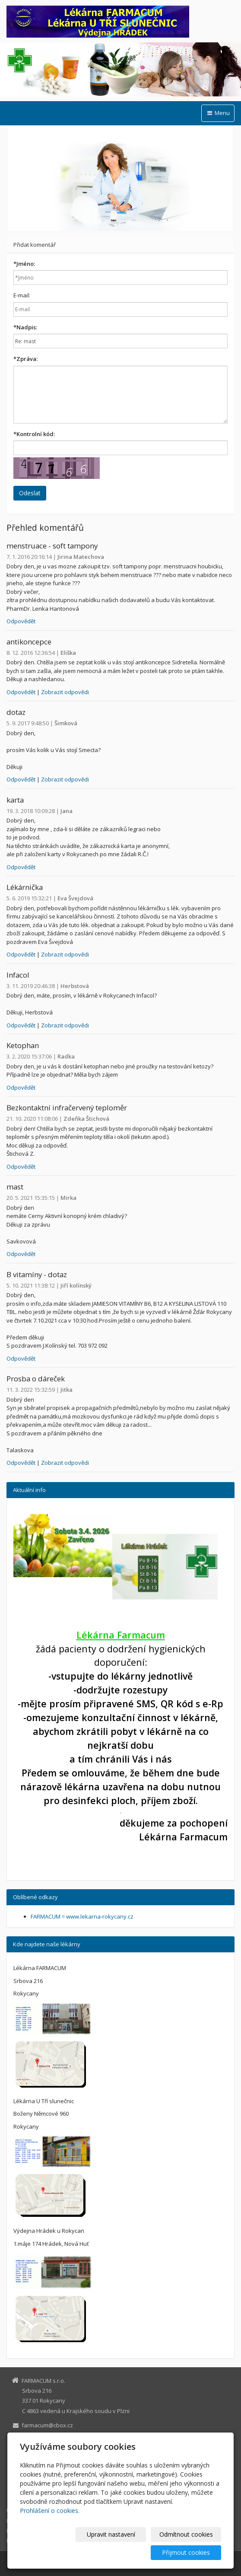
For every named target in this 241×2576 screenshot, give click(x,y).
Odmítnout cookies (188, 2534)
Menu (218, 113)
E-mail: (21, 295)
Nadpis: (25, 327)
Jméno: (24, 264)
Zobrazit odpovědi (65, 692)
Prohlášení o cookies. (49, 2510)
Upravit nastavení (117, 2534)
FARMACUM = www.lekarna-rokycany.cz (82, 1916)
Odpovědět (20, 621)
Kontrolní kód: (34, 434)
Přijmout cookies (188, 2552)
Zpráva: (25, 359)
